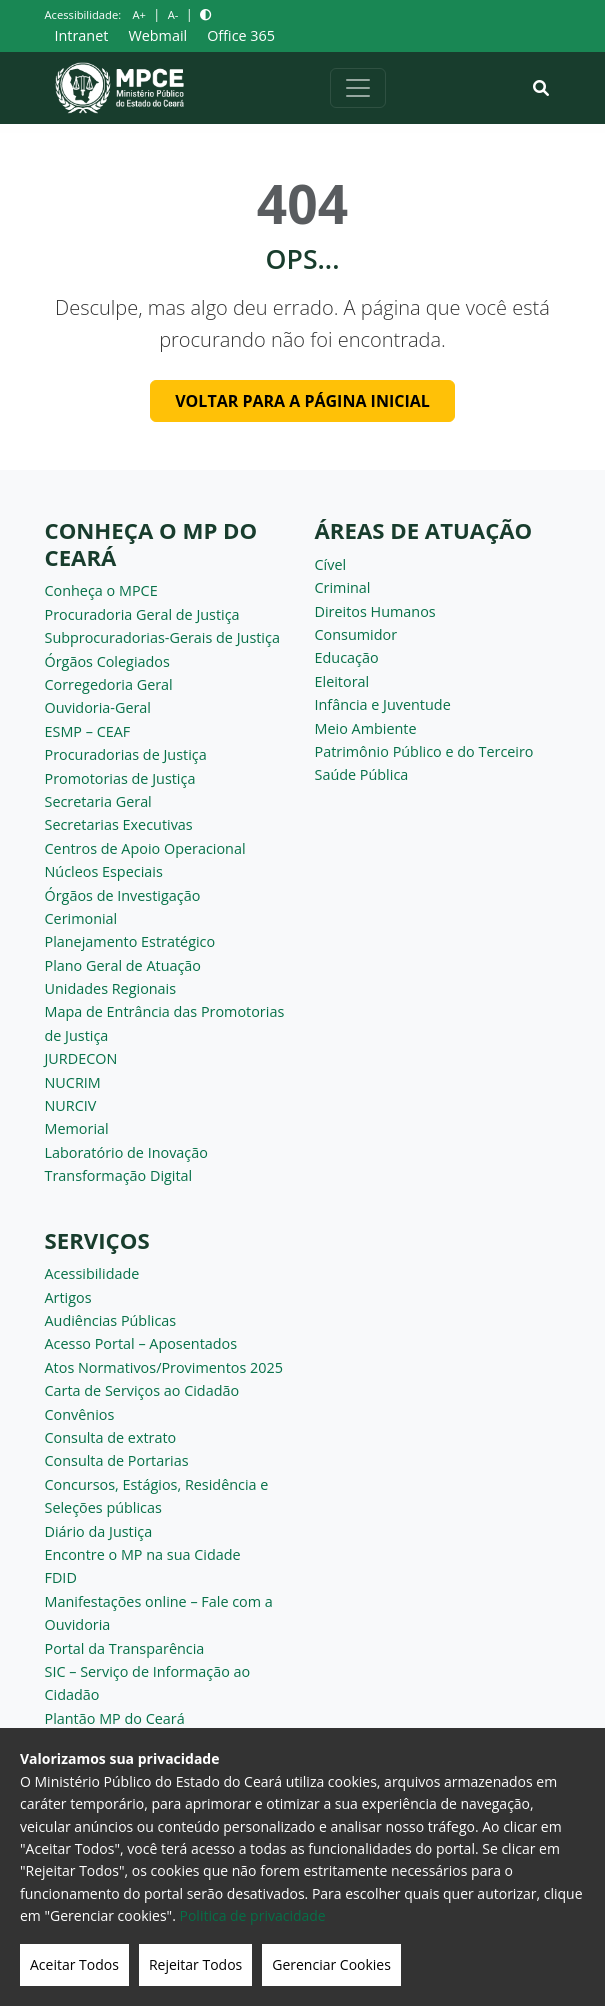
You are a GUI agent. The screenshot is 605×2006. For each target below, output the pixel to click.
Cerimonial (81, 918)
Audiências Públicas (111, 1320)
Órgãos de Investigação (123, 895)
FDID (61, 1577)
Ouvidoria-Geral (98, 707)
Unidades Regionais (111, 988)
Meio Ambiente (366, 728)
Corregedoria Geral (109, 684)
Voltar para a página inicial (302, 401)
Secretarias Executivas (119, 824)
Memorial (77, 1128)
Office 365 (241, 35)
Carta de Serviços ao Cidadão (142, 1390)
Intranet (82, 35)
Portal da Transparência (125, 1648)
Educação (347, 657)
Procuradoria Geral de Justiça (142, 614)
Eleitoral (342, 681)
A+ (138, 14)
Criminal (343, 587)
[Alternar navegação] (358, 88)
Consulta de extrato (111, 1437)
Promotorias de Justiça (120, 778)
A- (173, 14)
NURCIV (71, 1105)
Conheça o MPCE (101, 590)
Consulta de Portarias (117, 1460)
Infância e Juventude (383, 704)
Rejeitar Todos (195, 1964)
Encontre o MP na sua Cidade (143, 1554)
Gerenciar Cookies (331, 1964)
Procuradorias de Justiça (126, 754)
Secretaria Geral (98, 801)
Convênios (80, 1414)
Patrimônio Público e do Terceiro (424, 751)
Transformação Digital (119, 1175)
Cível (331, 564)
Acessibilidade (92, 1273)
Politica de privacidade (253, 1915)
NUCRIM (73, 1082)
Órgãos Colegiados (107, 661)
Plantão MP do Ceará (115, 1718)
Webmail (157, 35)
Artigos (68, 1297)
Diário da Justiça (99, 1531)
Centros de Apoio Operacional (145, 848)
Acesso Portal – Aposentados (141, 1343)
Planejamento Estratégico (130, 941)
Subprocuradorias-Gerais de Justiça (162, 637)
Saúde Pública (362, 774)
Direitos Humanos (375, 611)
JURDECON (81, 1058)
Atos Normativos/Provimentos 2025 (164, 1367)
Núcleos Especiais (104, 871)
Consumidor (356, 634)
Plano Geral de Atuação (123, 965)
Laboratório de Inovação (126, 1152)
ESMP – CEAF (88, 731)
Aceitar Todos (74, 1964)
